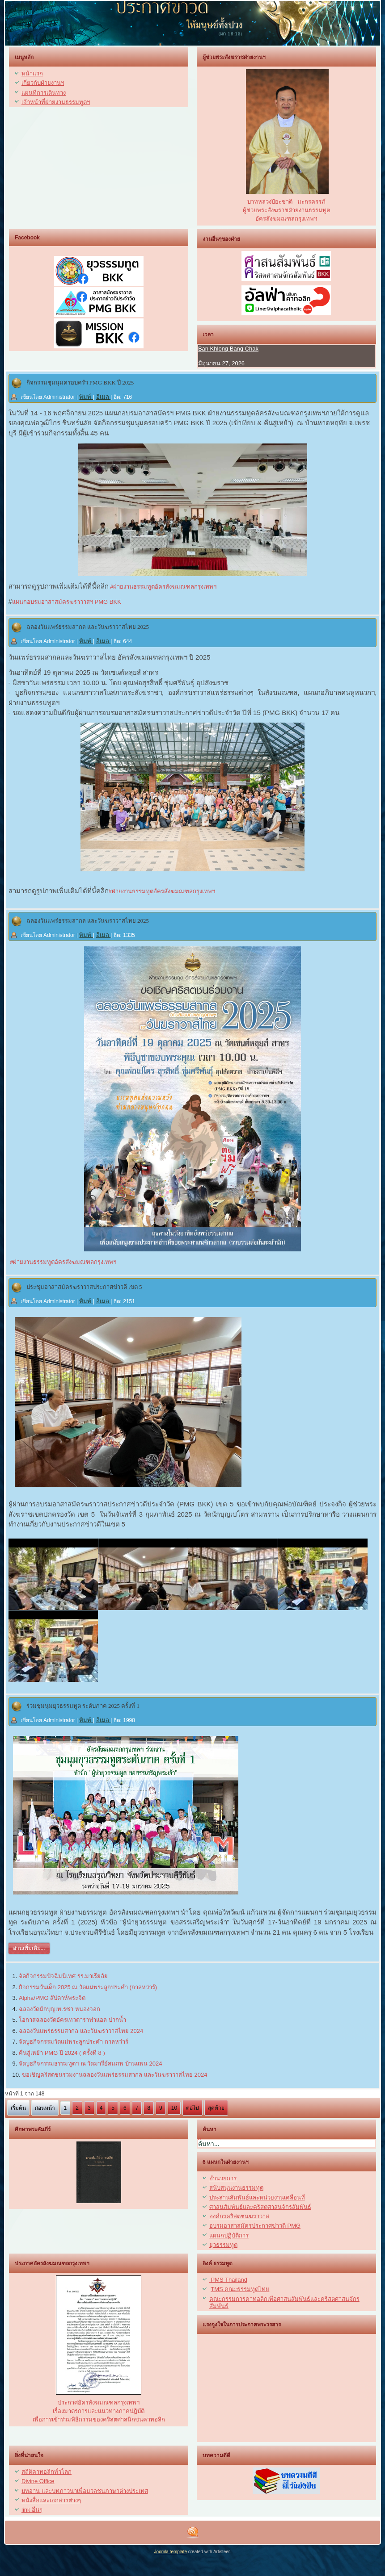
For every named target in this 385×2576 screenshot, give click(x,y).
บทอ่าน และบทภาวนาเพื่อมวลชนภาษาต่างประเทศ (84, 2491)
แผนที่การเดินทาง (43, 92)
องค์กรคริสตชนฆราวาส (239, 2216)
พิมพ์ (86, 396)
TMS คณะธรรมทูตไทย (240, 2289)
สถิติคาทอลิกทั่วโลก (46, 2471)
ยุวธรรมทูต (223, 2244)
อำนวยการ (223, 2178)
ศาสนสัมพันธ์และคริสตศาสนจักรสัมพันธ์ (260, 2207)
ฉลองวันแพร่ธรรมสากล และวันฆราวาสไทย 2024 (81, 2031)
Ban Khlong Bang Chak (228, 348)
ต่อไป (192, 2108)
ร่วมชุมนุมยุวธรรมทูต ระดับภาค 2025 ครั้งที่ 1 (83, 1705)
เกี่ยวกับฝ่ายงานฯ (42, 82)
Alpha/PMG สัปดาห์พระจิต (52, 1998)
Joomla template (170, 2551)
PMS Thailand (228, 2279)
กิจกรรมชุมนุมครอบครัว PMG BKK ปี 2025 (80, 382)
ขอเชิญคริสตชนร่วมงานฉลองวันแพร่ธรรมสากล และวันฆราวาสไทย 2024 (114, 2074)
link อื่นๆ (31, 2509)
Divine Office (37, 2481)
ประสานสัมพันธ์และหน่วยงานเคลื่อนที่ (257, 2197)
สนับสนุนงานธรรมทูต (236, 2187)
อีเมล (103, 396)
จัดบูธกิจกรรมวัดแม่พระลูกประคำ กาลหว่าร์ (73, 2041)
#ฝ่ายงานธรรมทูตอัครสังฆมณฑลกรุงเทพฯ (163, 586)
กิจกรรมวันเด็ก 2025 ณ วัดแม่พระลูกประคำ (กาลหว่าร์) (88, 1987)
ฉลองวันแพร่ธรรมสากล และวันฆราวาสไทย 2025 (87, 626)
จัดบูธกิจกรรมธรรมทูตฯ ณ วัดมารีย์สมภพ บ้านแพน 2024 (90, 2063)
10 (174, 2108)
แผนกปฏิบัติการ (229, 2235)
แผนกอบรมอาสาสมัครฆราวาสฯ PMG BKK (66, 601)
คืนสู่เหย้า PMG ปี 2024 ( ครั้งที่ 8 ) (62, 2052)
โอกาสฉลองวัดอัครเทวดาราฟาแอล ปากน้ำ (72, 2019)
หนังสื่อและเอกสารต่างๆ (51, 2500)
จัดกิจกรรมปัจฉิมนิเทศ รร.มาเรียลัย (63, 1976)
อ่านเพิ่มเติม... (29, 1948)
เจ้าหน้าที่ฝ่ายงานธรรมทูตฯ (55, 102)
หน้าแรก (32, 73)
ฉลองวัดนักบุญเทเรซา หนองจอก (59, 2009)
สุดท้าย (216, 2108)
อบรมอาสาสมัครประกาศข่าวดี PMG (254, 2225)
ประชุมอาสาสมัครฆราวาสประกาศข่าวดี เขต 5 (84, 1287)
